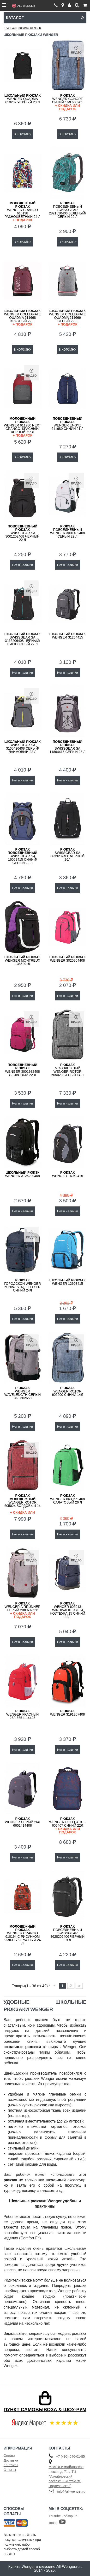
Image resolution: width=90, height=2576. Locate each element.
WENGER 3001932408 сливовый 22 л (22, 1070)
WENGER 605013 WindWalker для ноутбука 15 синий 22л (67, 1610)
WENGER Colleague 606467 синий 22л (68, 1825)
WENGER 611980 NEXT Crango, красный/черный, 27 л (23, 427)
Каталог (45, 18)
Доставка (11, 2460)
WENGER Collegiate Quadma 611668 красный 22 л (23, 317)
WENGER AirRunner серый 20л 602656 (23, 1609)
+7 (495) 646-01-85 (70, 2456)
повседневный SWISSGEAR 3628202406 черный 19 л (67, 1933)
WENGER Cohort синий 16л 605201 (68, 102)
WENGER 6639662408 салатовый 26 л (67, 1499)
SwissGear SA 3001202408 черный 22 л (23, 533)
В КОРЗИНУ (22, 134)
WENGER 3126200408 (22, 1174)
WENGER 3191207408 (67, 1712)
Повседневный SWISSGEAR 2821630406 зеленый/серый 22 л (67, 210)
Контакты (11, 2465)
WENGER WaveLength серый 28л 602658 (22, 1393)
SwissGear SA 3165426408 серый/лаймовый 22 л (22, 747)
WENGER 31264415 (67, 635)
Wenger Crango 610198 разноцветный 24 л (23, 211)
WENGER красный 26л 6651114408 (22, 1714)
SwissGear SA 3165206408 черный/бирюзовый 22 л (22, 639)
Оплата (9, 2455)
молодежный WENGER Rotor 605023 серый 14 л (67, 1070)
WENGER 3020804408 (67, 958)
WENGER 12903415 (67, 1281)
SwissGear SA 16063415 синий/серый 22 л (22, 856)
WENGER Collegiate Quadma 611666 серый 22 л (68, 317)
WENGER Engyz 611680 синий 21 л (67, 424)
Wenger (28, 2566)
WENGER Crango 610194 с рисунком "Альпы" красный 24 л (22, 1934)
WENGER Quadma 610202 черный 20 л (22, 98)
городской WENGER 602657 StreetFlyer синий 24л (22, 1285)
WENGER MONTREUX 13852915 (22, 960)
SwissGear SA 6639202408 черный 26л (67, 854)
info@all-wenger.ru (71, 2491)
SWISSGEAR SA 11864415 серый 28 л (67, 747)
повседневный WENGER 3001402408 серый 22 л (67, 531)
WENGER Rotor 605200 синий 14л (67, 1391)
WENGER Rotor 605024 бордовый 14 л (23, 1506)
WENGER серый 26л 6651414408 (22, 1822)
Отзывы (10, 2470)
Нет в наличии (22, 565)
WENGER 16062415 (67, 1174)
